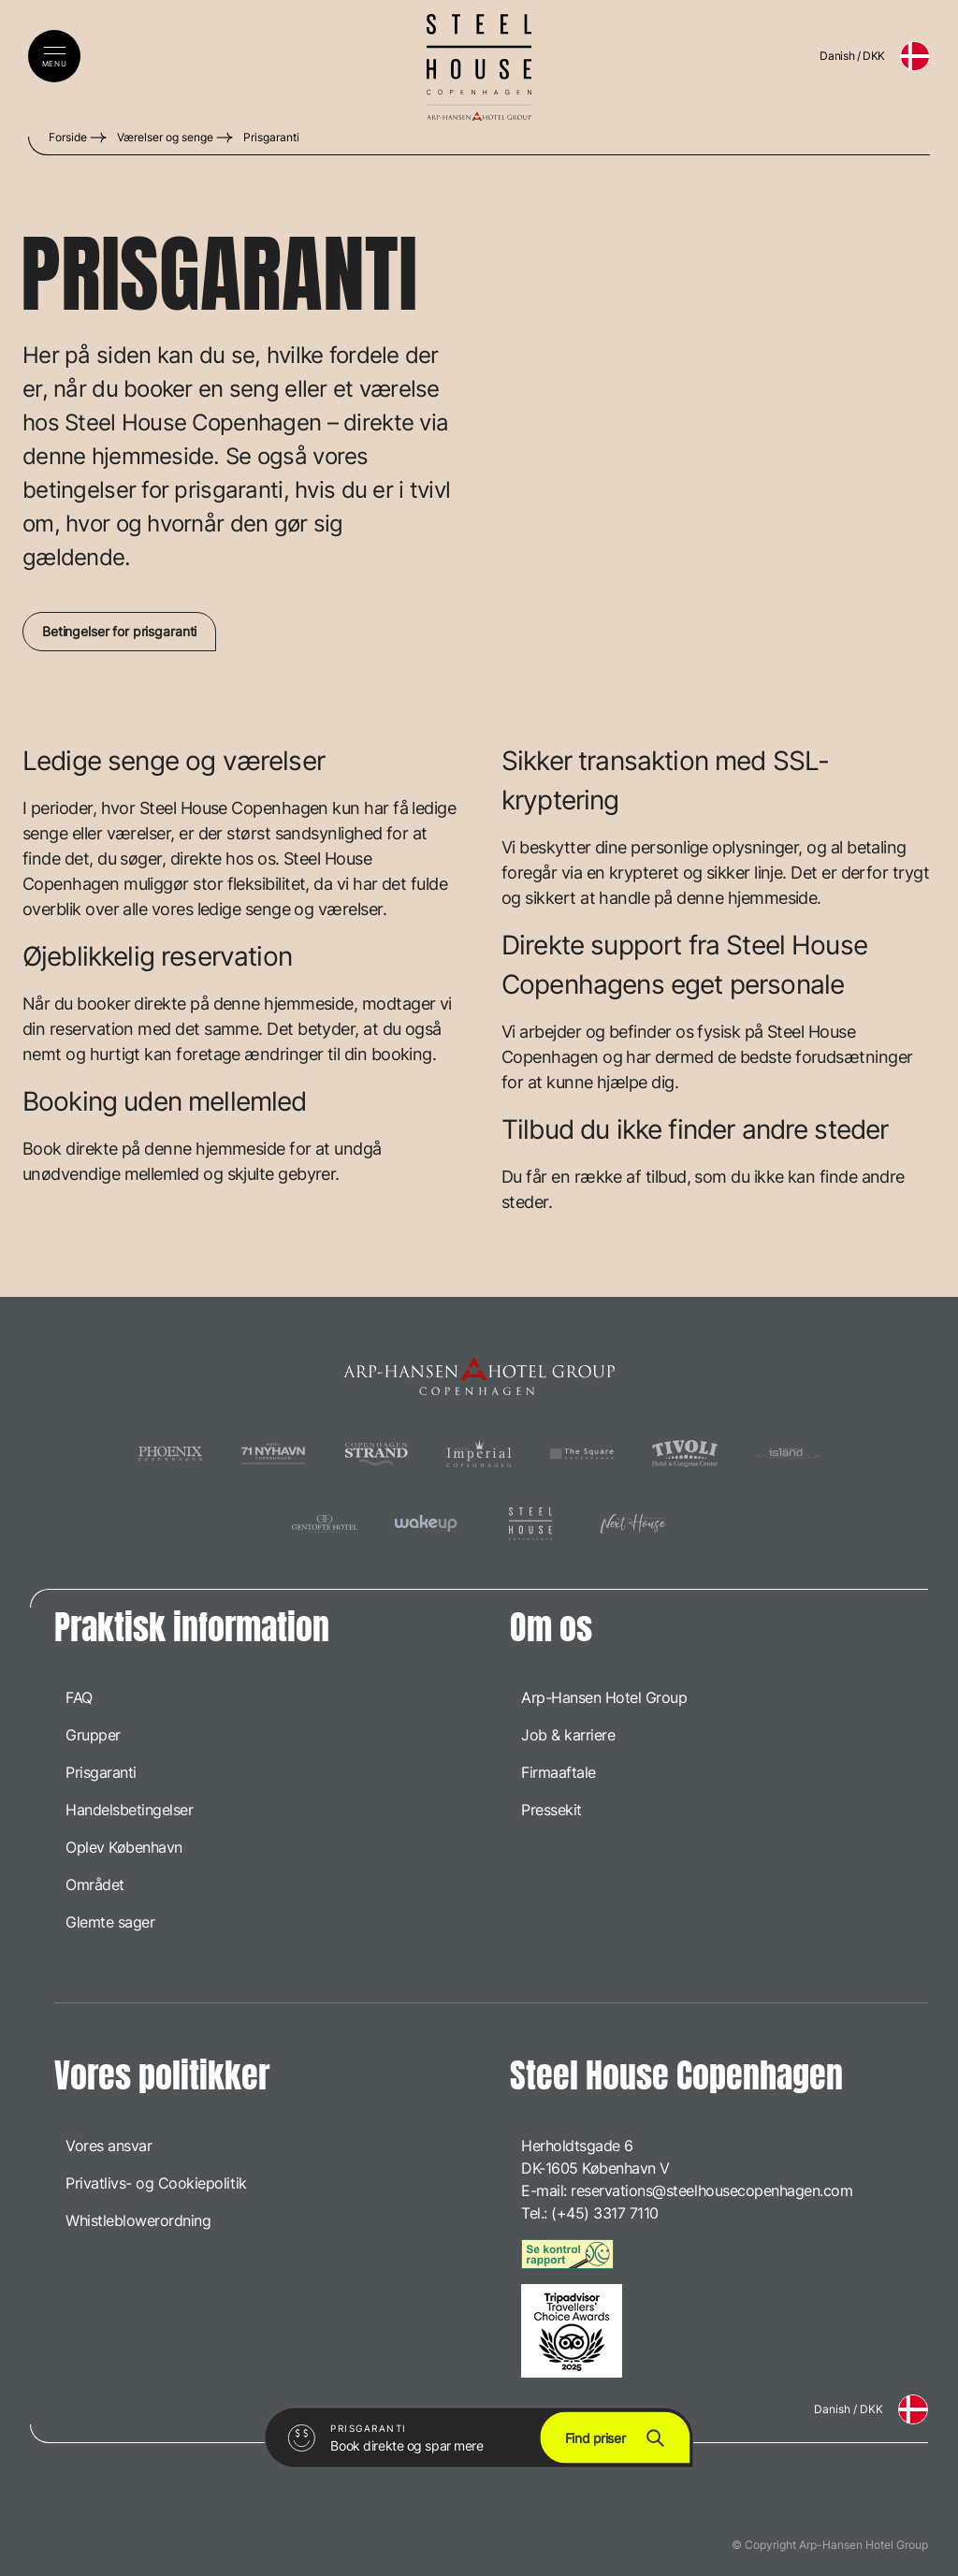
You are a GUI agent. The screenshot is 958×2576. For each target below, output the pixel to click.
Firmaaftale (558, 1772)
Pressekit (551, 1809)
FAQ (79, 1697)
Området (94, 1884)
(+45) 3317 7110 (605, 2213)
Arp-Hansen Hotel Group (604, 1697)
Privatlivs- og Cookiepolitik (156, 2183)
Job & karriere (568, 1734)
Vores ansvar (108, 2145)
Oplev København (123, 1847)
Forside (68, 137)
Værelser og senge (165, 137)
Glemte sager (109, 1922)
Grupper (93, 1734)
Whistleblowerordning (137, 2220)
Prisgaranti (271, 137)
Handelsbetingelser (129, 1809)
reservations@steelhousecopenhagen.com (711, 2190)
